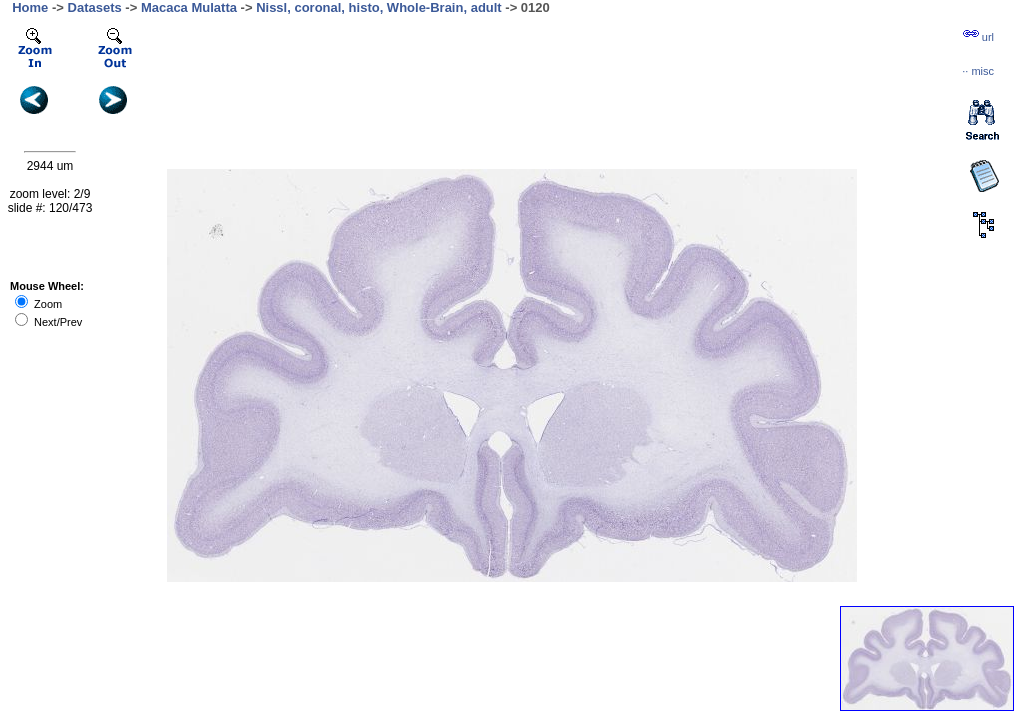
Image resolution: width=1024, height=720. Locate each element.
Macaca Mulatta (189, 7)
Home (30, 7)
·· (978, 71)
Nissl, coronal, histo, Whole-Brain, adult (379, 7)
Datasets (95, 7)
